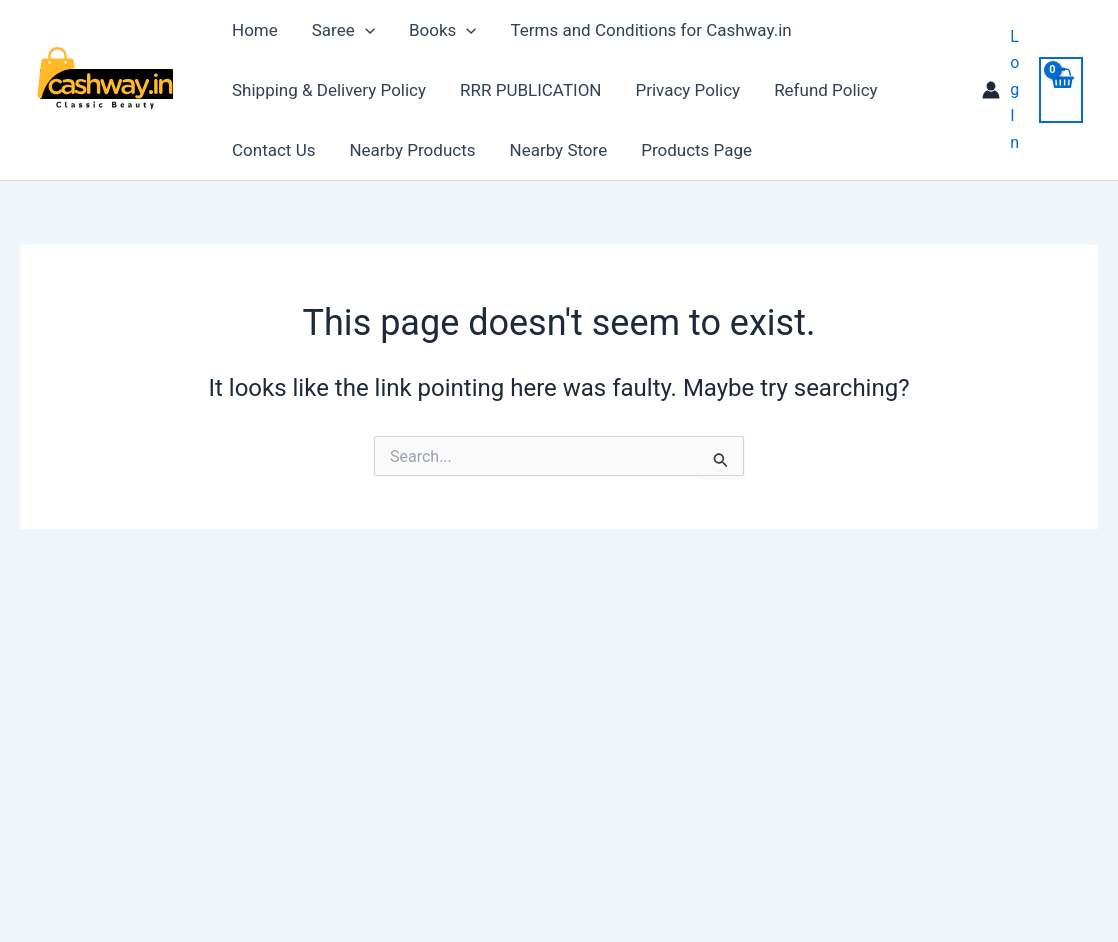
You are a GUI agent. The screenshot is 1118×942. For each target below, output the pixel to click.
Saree (343, 30)
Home (255, 30)
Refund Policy (826, 90)
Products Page (696, 150)
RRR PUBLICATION (530, 90)
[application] (365, 30)
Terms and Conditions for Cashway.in (650, 30)
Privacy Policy (687, 90)
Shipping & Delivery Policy (329, 90)
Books (443, 30)
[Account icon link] (1000, 90)
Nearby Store (559, 150)
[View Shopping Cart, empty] (1061, 89)
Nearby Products (412, 150)
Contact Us (273, 150)
